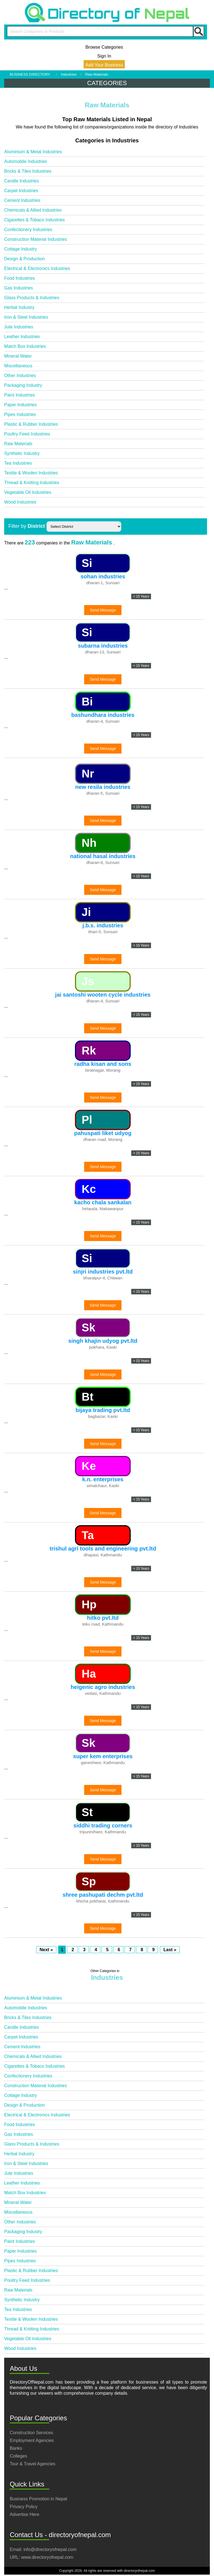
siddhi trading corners (102, 1825)
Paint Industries (19, 395)
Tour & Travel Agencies (32, 2463)
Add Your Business (104, 65)
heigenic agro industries (102, 1687)
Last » (169, 1949)
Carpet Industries (21, 190)
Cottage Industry (20, 249)
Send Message (103, 610)
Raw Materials (18, 443)
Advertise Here (24, 2514)
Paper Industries (20, 404)
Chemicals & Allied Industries (33, 210)
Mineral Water (18, 356)
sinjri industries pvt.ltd (103, 1272)
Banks (16, 2448)
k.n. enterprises (102, 1479)
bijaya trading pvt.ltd (103, 1410)
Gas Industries (18, 288)
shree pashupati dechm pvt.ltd (103, 1895)
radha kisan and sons (103, 1064)
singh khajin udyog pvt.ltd (102, 1341)
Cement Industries (22, 200)
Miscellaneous (18, 365)
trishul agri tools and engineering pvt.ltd (103, 1548)
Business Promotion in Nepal (38, 2498)
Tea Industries (18, 463)
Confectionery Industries (28, 229)
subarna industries (103, 646)
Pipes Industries (20, 414)
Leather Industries (22, 336)
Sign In (104, 56)
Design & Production (24, 258)
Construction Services (31, 2432)
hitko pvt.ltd (102, 1618)
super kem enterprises (102, 1756)
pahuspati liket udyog (103, 1133)
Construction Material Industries (35, 239)
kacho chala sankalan (103, 1202)
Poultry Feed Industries (27, 434)
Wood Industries (20, 502)
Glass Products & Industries (31, 297)
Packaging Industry (23, 385)
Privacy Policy (24, 2506)
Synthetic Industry (22, 453)
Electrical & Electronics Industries (37, 268)
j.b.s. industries (102, 925)
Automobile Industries (25, 161)
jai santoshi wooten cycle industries (102, 995)
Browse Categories (104, 47)
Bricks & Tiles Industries (28, 171)
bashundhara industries (103, 715)
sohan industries (103, 576)
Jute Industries (18, 327)
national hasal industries (103, 856)
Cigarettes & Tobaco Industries (34, 219)
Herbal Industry (19, 307)
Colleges (18, 2456)
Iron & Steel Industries (26, 317)
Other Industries (20, 375)
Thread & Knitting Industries (31, 482)
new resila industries (102, 787)
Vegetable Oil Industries (27, 492)
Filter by (26, 526)
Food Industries (19, 278)
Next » (46, 1949)
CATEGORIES (107, 83)
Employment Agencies (32, 2440)
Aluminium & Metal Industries (33, 151)
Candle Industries (21, 181)
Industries (69, 74)
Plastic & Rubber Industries (31, 424)
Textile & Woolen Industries (31, 472)
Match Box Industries (25, 346)
